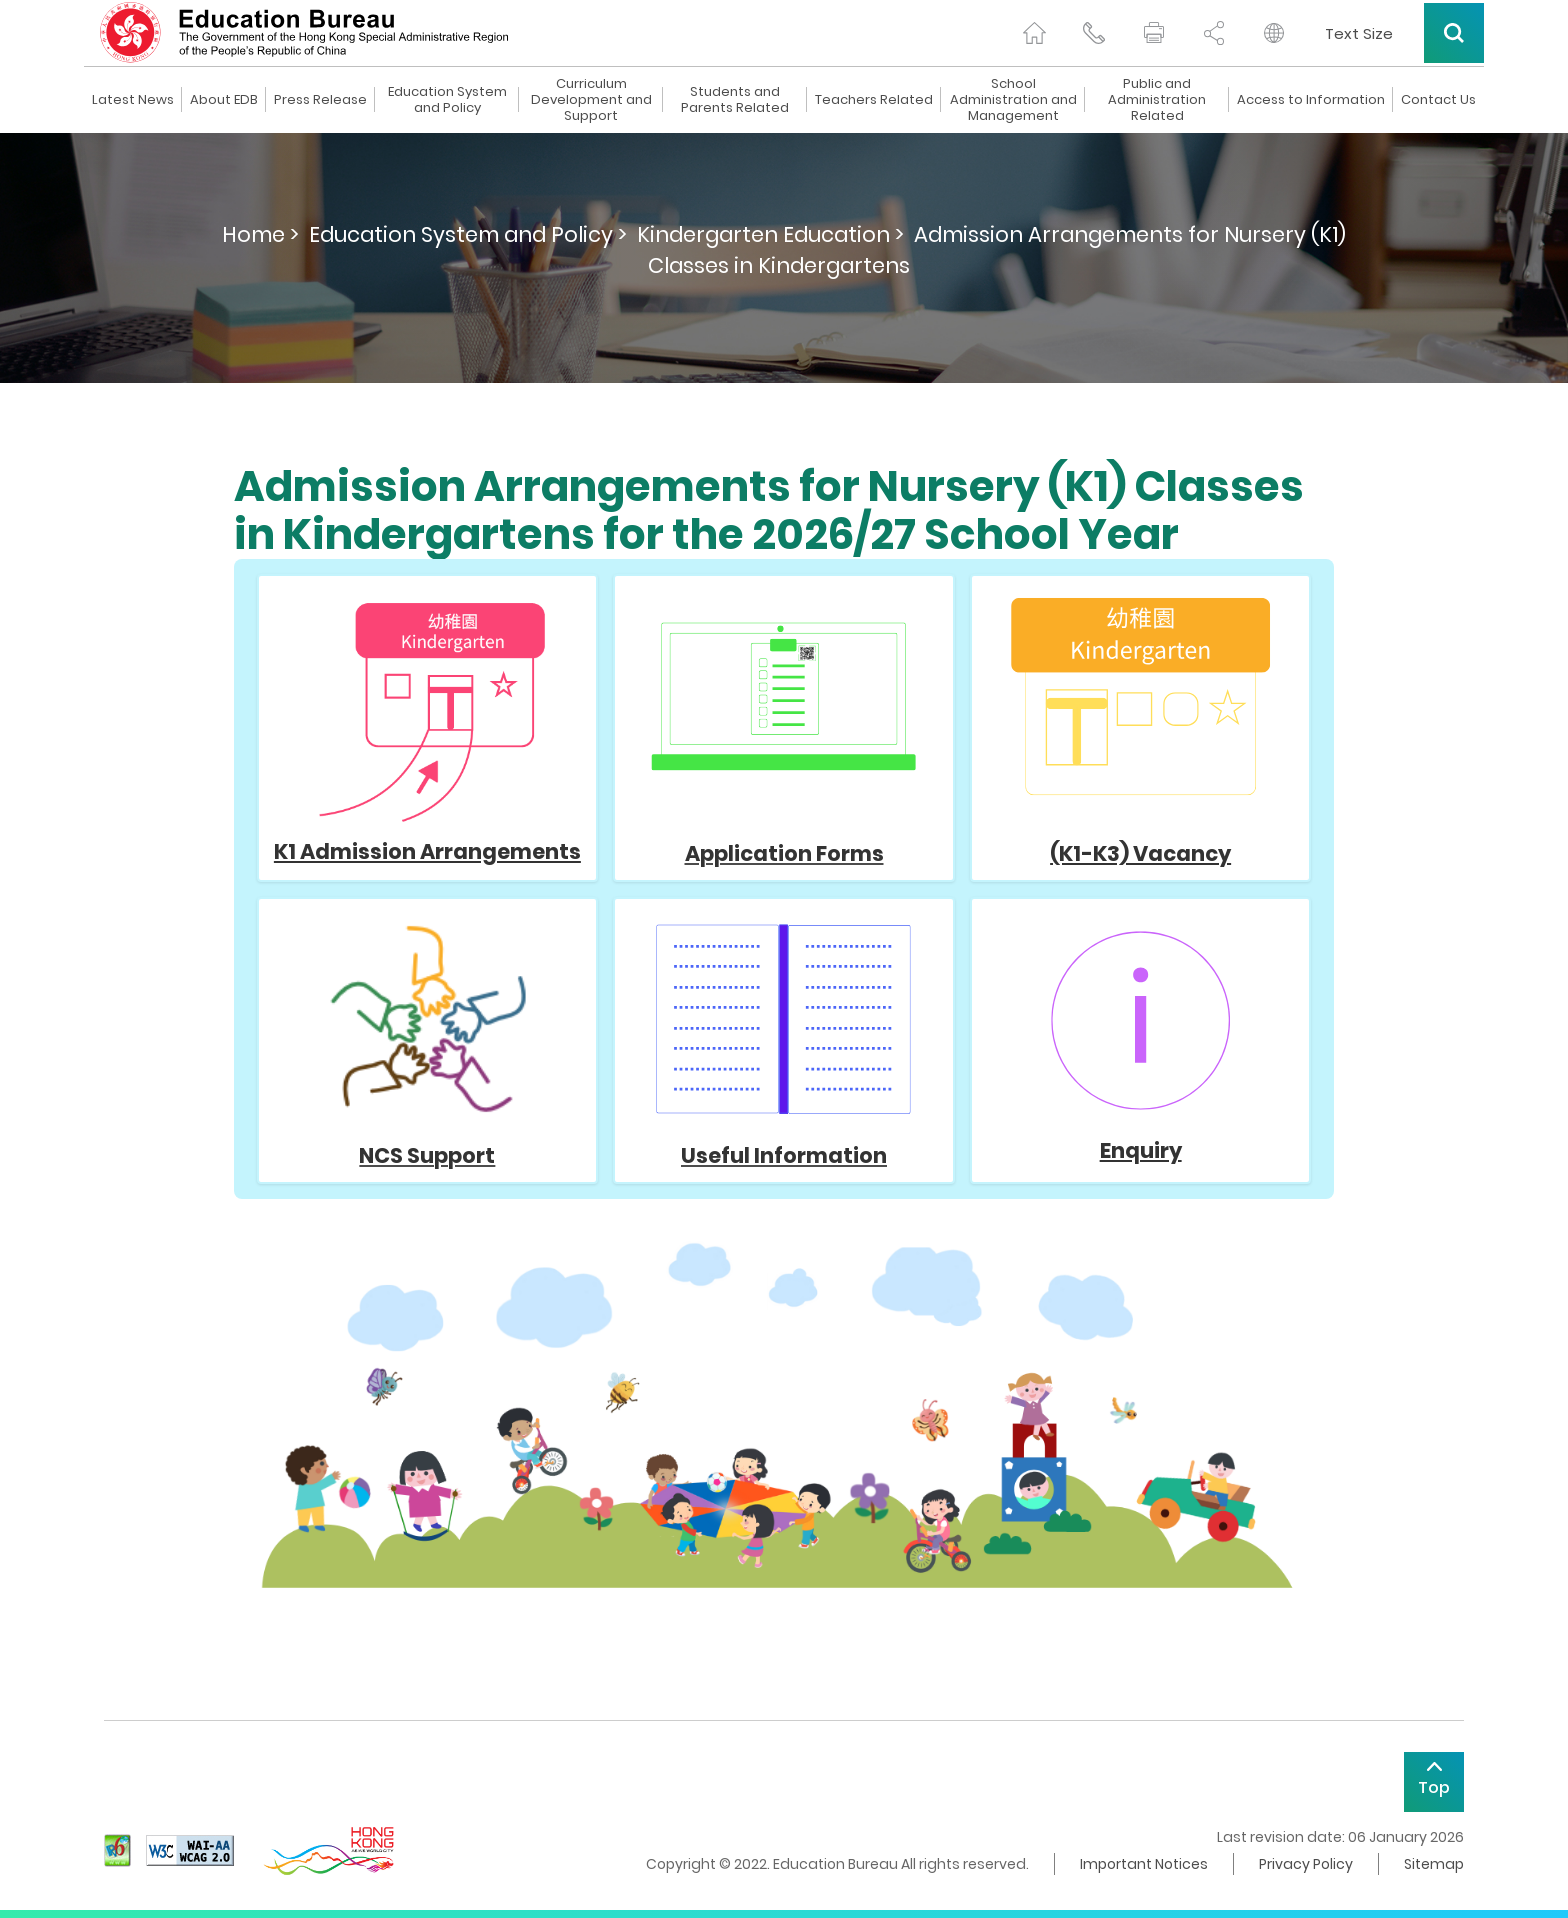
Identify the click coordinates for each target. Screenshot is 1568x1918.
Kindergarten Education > (770, 234)
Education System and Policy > (468, 234)
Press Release (320, 100)
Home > (260, 234)
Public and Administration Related (1157, 100)
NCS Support (427, 1155)
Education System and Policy (447, 100)
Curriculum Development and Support (591, 100)
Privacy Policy (1306, 1864)
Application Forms (784, 732)
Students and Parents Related (735, 100)
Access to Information (1311, 100)
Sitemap (1434, 1864)
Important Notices (1144, 1864)
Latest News (133, 100)
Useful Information (784, 1155)
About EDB (224, 100)
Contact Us (1438, 100)
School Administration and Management (1013, 100)
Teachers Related (874, 100)
